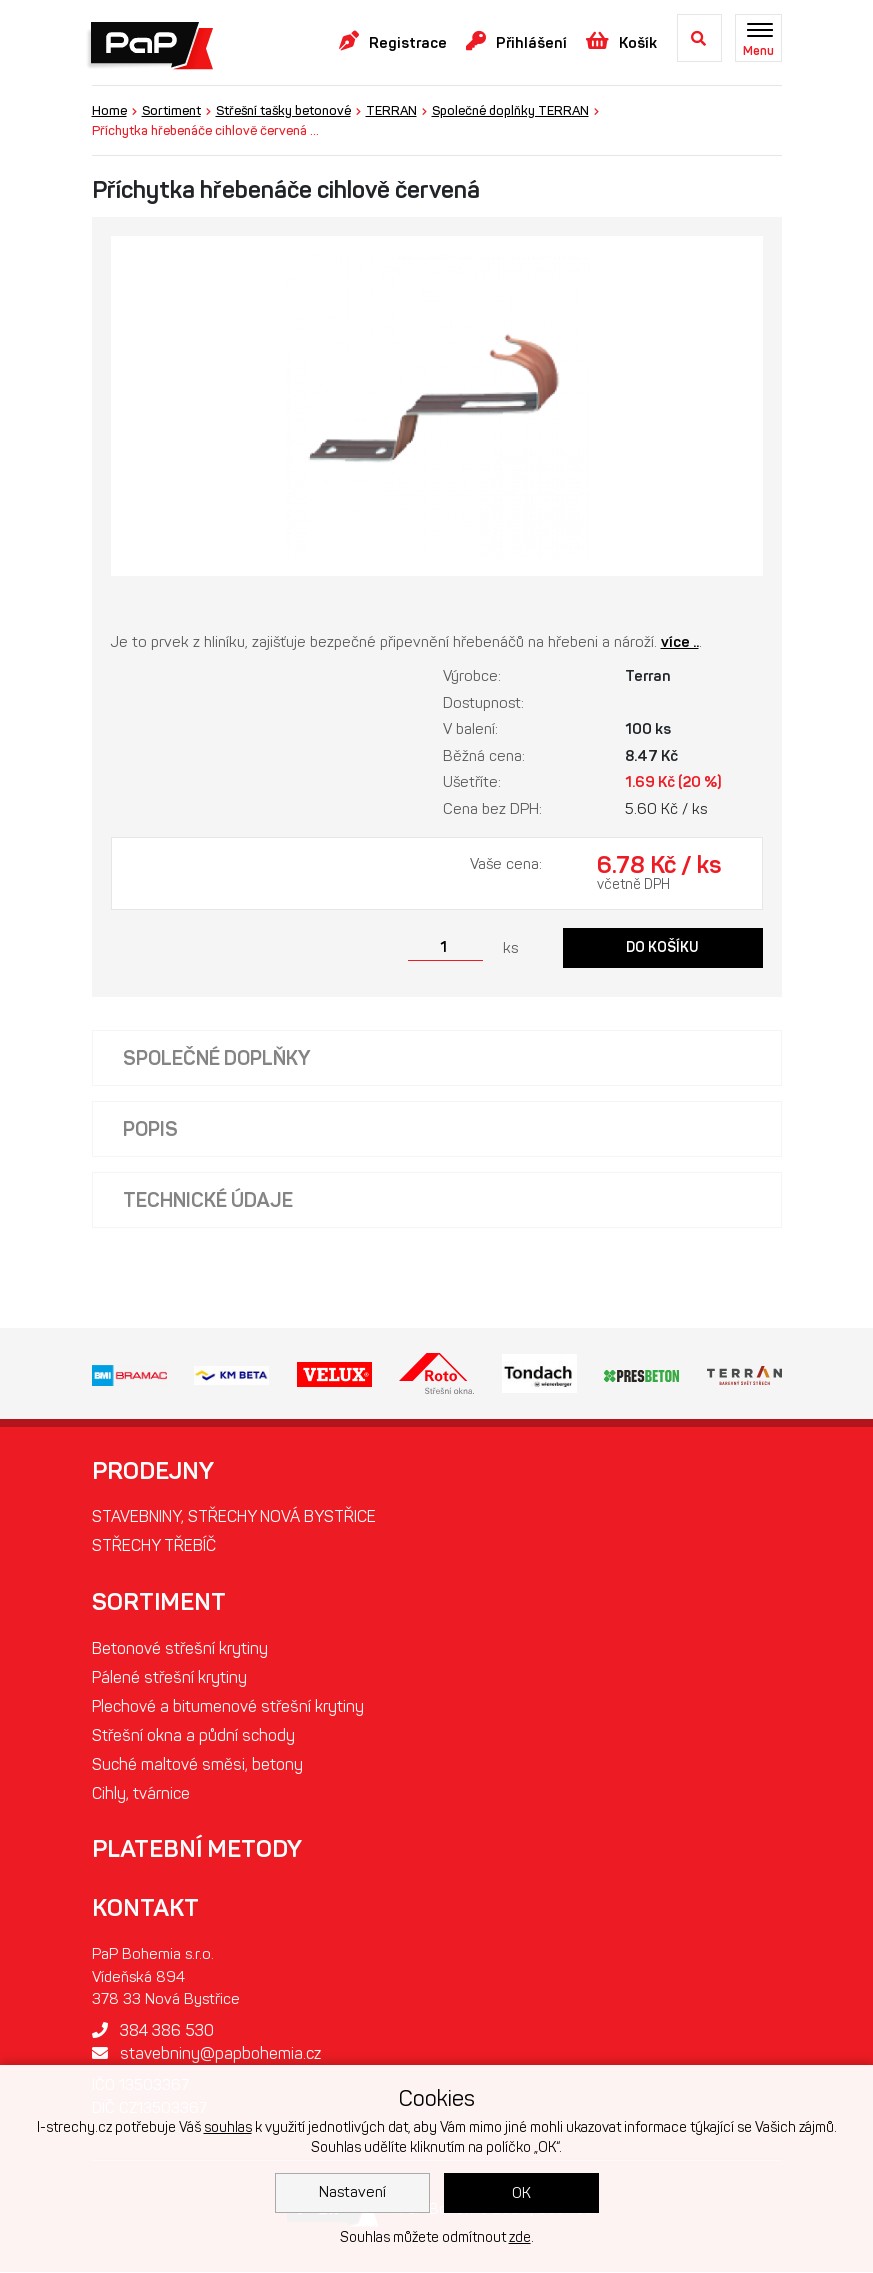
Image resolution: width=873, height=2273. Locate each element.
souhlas (228, 2127)
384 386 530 (153, 2030)
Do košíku (662, 947)
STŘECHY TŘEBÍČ (154, 1545)
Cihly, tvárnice (141, 1793)
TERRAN (391, 110)
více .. (680, 642)
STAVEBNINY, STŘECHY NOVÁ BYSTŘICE (234, 1516)
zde (520, 2237)
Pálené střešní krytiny (169, 1677)
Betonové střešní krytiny (180, 1648)
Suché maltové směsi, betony (197, 1764)
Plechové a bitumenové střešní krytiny (228, 1706)
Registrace (393, 41)
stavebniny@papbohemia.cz (206, 2054)
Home (109, 110)
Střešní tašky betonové (283, 110)
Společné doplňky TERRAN (510, 110)
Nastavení (352, 2192)
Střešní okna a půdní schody (193, 1735)
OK (521, 2193)
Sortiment (171, 110)
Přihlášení (516, 41)
